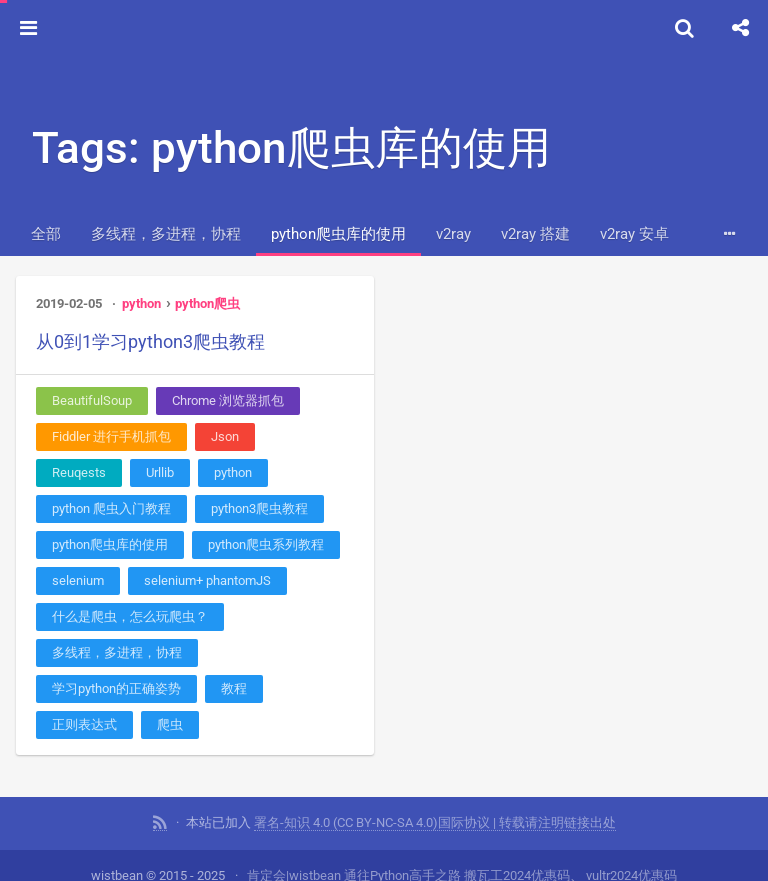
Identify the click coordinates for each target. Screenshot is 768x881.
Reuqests (79, 472)
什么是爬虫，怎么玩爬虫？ (130, 616)
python (141, 303)
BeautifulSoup (92, 400)
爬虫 (170, 724)
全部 (46, 234)
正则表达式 (84, 724)
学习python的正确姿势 (116, 688)
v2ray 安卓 (634, 234)
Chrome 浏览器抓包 (228, 400)
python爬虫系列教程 (266, 544)
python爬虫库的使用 (338, 234)
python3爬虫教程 (259, 508)
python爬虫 (207, 303)
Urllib (160, 472)
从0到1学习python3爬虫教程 (150, 341)
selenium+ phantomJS (207, 580)
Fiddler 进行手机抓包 (111, 436)
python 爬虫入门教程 (111, 508)
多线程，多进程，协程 (166, 234)
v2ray (453, 234)
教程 (234, 688)
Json (225, 436)
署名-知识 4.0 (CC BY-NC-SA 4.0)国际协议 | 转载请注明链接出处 (435, 822)
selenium (78, 580)
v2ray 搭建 (535, 234)
